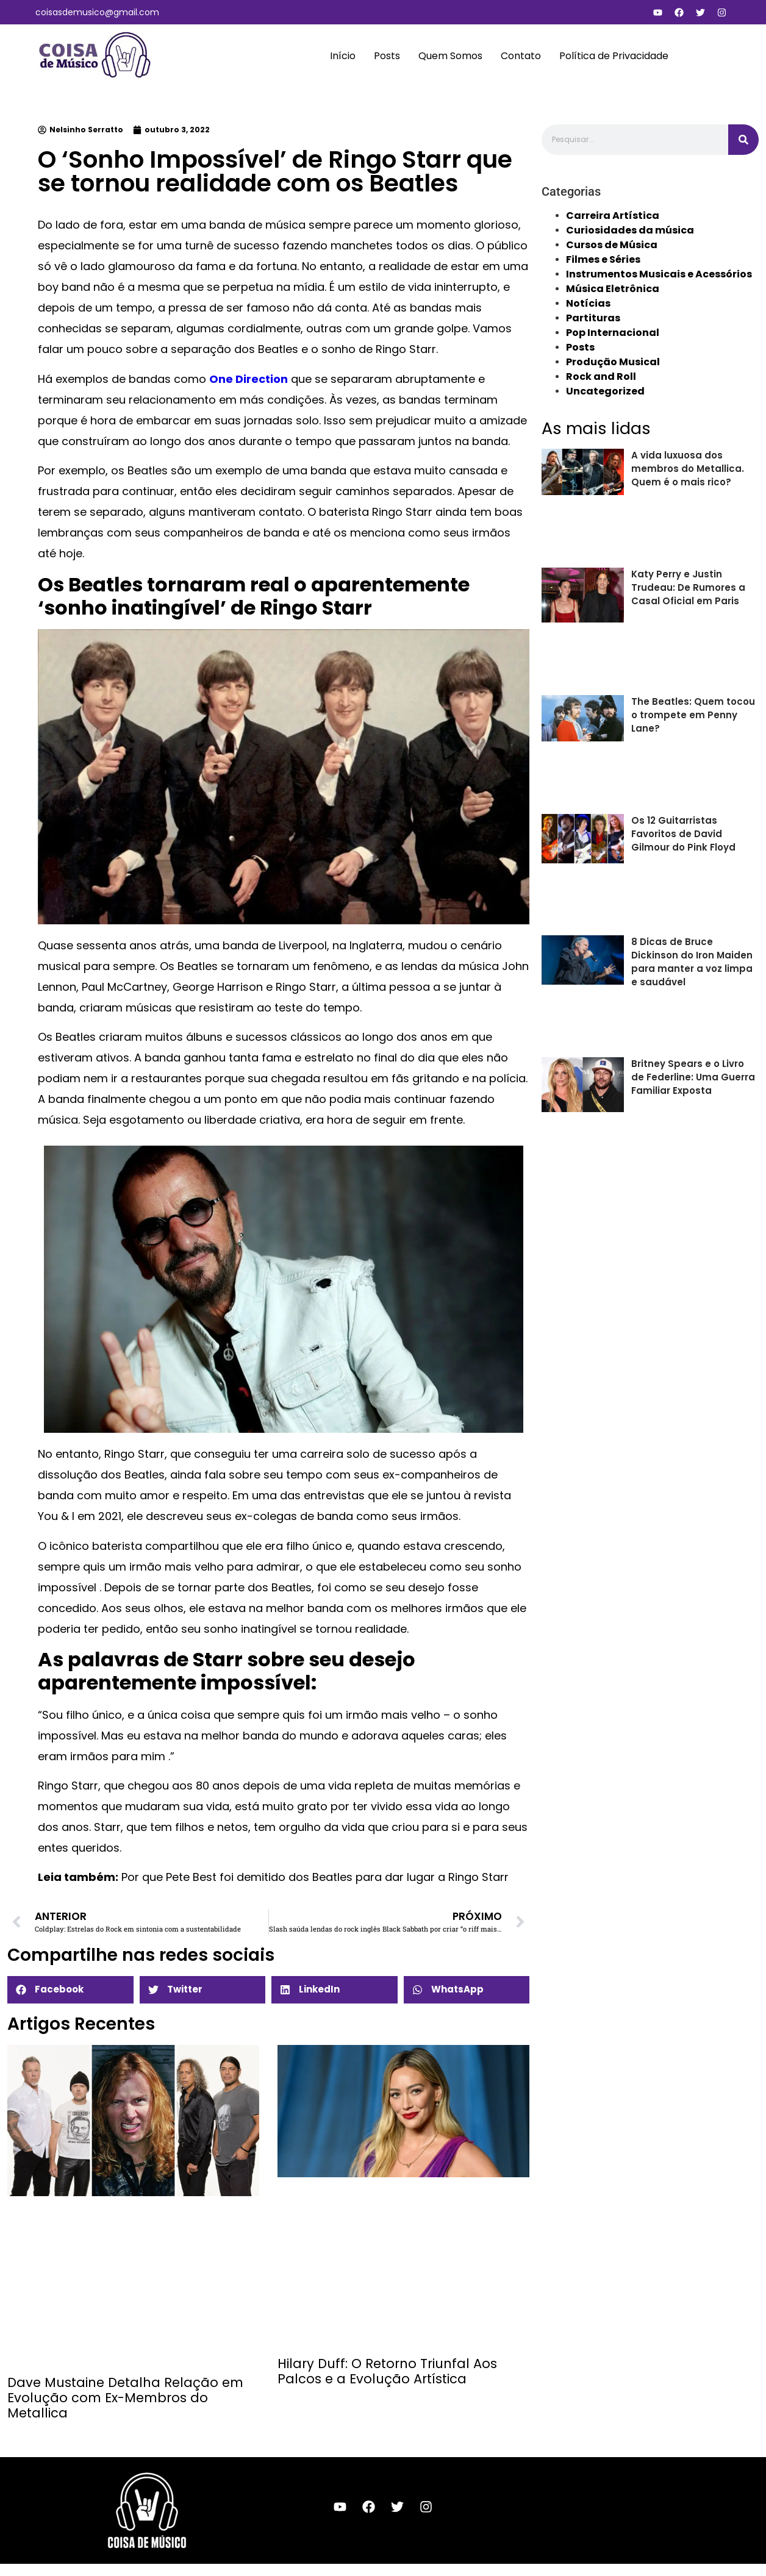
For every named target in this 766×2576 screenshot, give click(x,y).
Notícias (588, 303)
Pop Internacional (612, 333)
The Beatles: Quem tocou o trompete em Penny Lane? (693, 715)
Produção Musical (613, 362)
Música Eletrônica (612, 289)
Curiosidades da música (630, 230)
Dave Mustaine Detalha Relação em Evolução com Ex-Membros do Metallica (125, 2398)
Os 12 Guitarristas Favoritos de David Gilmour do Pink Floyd (683, 834)
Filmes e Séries (603, 259)
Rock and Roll (601, 376)
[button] (70, 1989)
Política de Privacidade (613, 56)
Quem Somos (450, 56)
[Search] (743, 139)
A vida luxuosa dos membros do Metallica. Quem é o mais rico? (687, 468)
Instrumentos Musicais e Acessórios (659, 274)
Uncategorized (605, 391)
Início (343, 56)
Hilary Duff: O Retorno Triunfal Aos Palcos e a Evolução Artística (387, 2371)
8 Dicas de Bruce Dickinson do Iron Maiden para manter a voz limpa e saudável (692, 961)
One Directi (241, 379)
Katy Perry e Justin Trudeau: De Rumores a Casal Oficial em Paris (688, 587)
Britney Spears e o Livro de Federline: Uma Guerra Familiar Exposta (693, 1077)
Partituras (593, 318)
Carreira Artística (612, 216)
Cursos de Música (611, 245)
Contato (521, 56)
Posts (387, 56)
